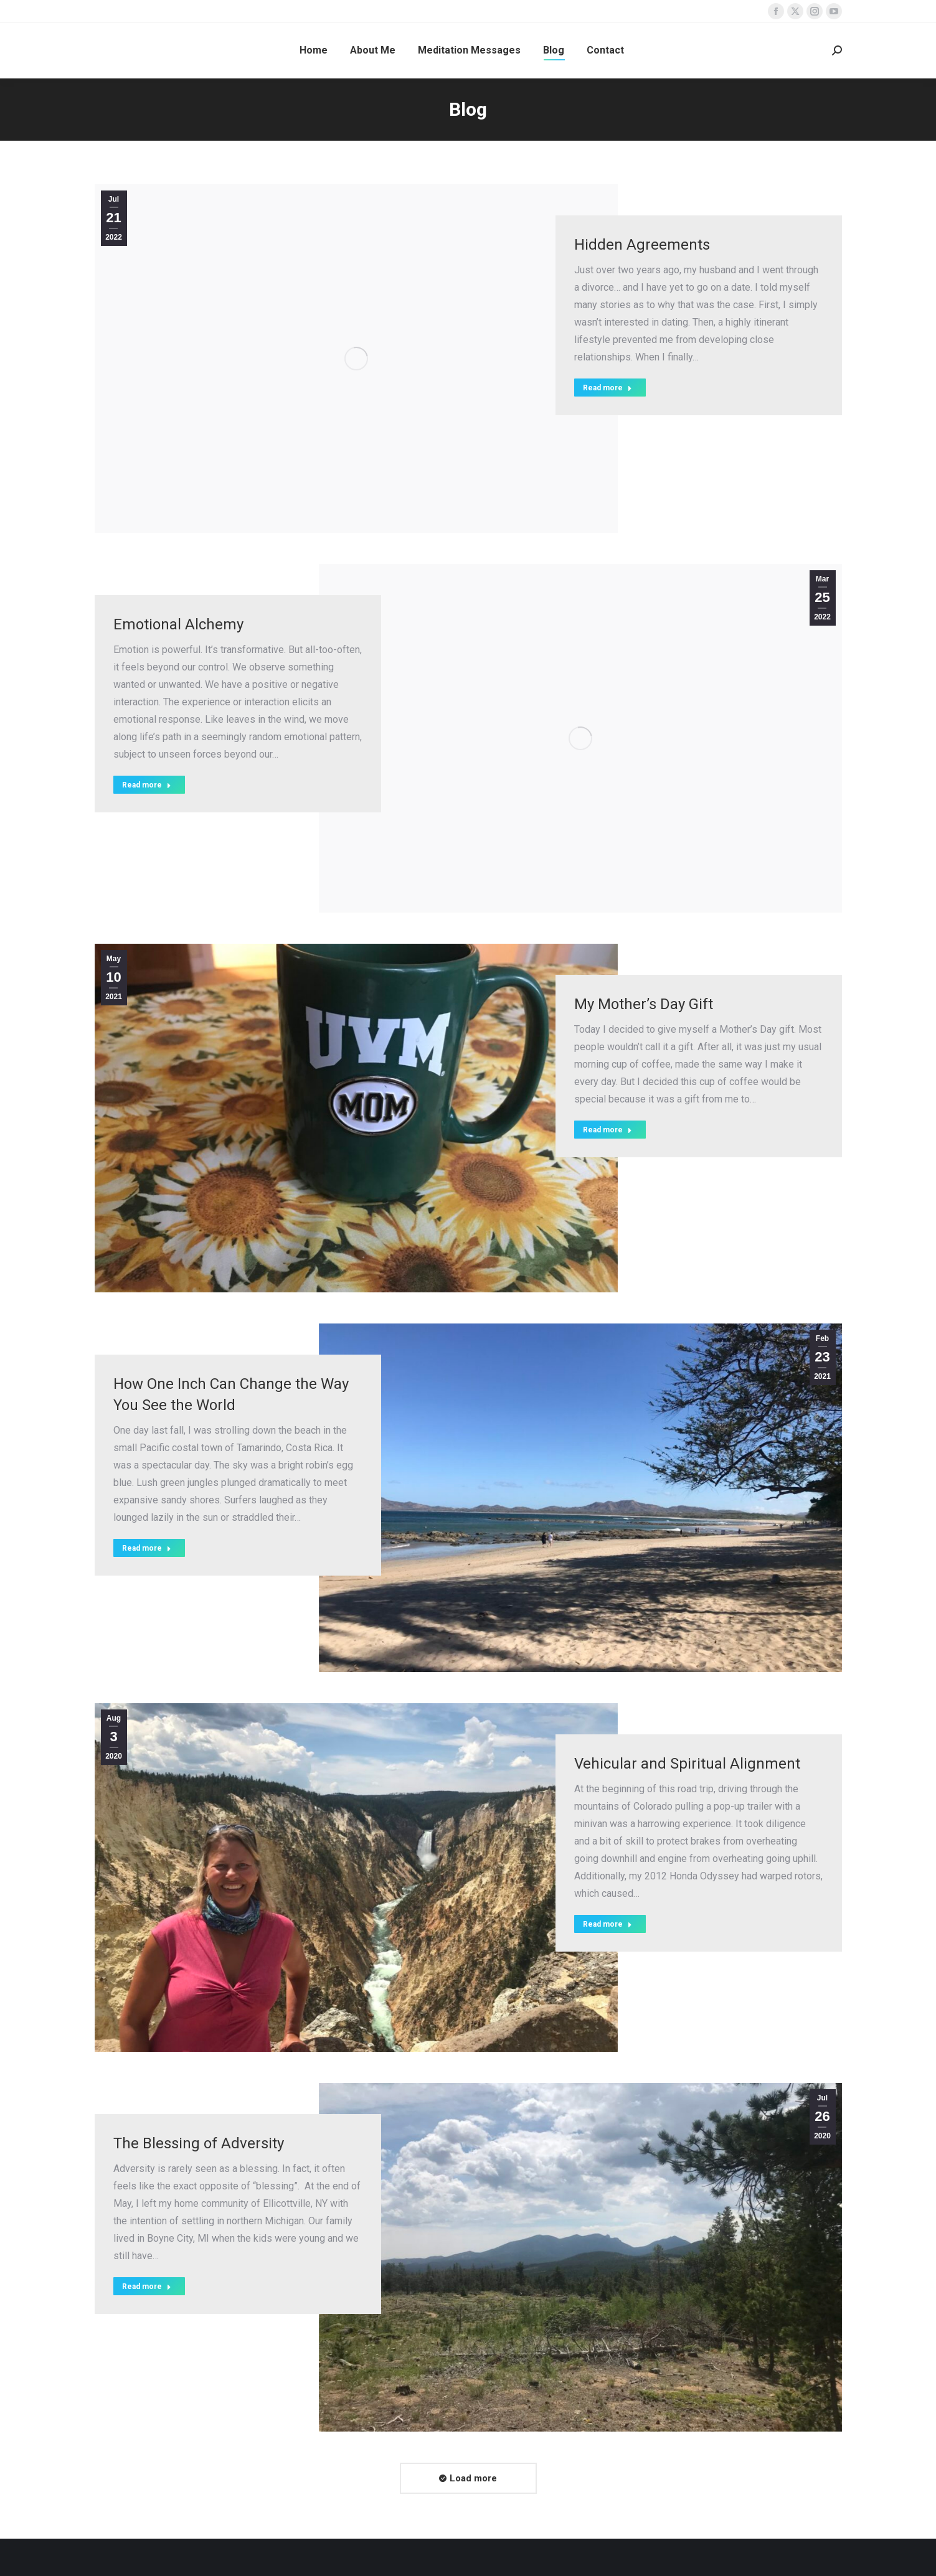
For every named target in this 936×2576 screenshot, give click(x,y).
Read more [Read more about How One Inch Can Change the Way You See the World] (146, 1548)
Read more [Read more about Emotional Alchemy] (146, 785)
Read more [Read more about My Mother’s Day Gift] (607, 1130)
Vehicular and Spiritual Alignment (687, 1763)
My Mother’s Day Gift (643, 1004)
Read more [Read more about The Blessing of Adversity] (146, 2286)
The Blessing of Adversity (198, 2143)
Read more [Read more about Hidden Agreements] (607, 387)
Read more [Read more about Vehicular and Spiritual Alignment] (607, 1924)
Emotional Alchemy (178, 624)
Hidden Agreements (642, 244)
